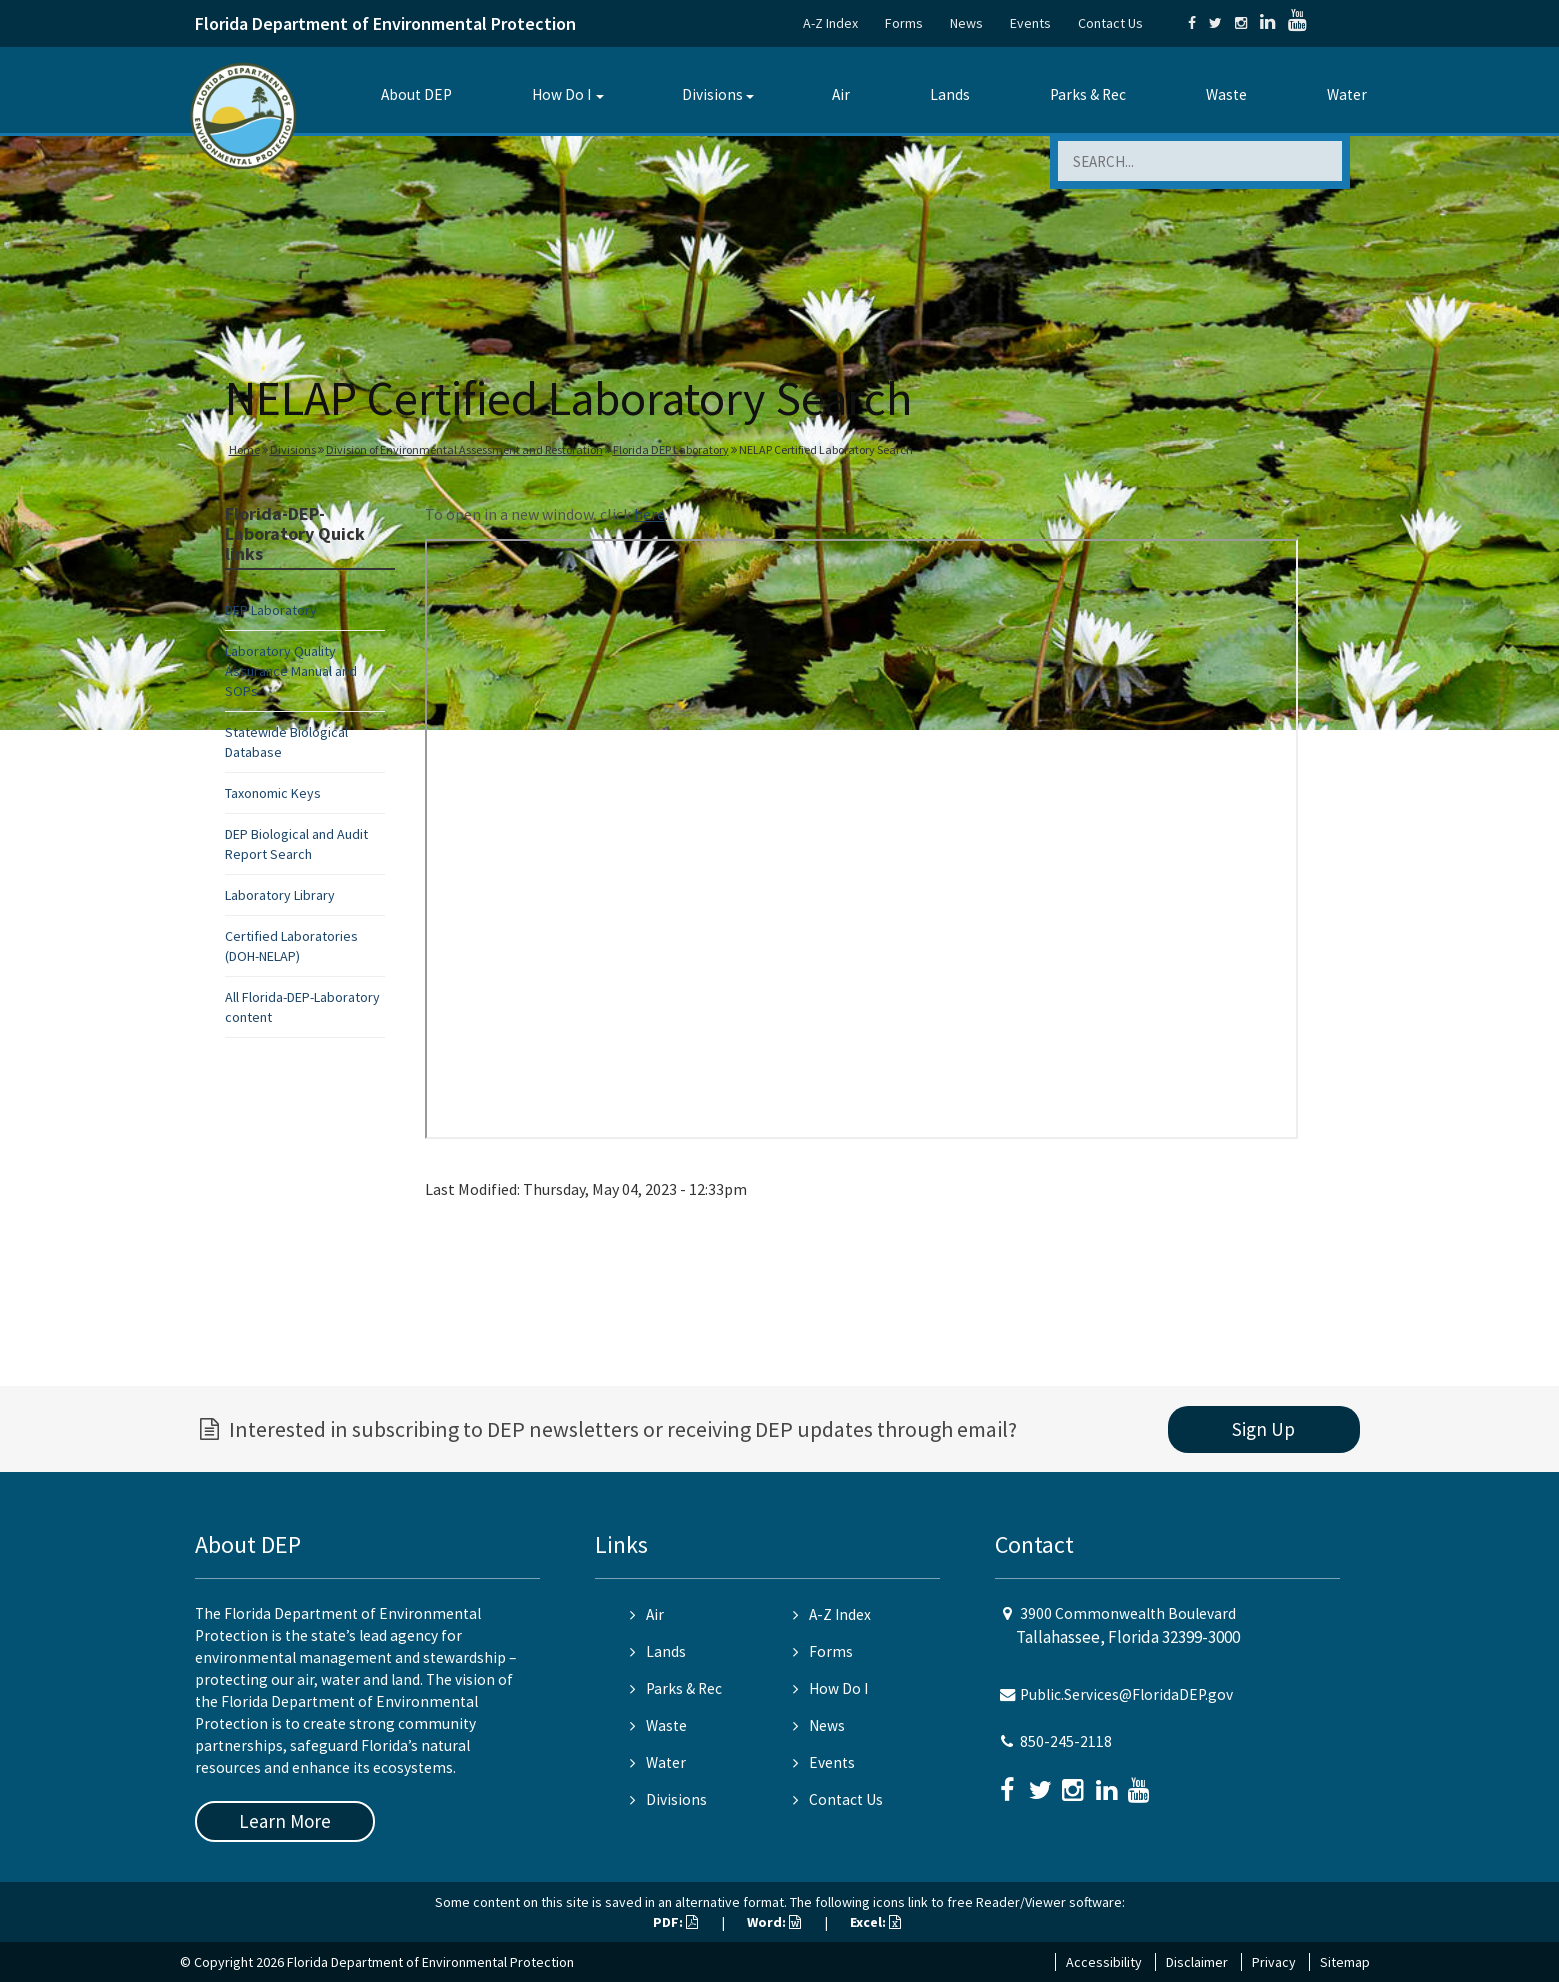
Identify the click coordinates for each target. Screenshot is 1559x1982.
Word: (774, 1922)
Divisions (712, 94)
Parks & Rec (1088, 94)
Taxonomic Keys (273, 793)
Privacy (1274, 1962)
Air (841, 94)
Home (244, 449)
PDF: (675, 1922)
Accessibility (1104, 1962)
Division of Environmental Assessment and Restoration (464, 449)
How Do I (561, 94)
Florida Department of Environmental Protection (385, 23)
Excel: (875, 1922)
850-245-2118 (1066, 1741)
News (966, 23)
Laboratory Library (280, 895)
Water (1347, 94)
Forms (904, 23)
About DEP (416, 94)
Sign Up (1263, 1429)
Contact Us (1110, 23)
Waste (1226, 94)
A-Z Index (830, 23)
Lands (950, 94)
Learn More (285, 1821)
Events (1030, 23)
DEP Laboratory (271, 610)
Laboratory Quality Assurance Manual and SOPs (291, 671)
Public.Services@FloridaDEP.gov (1126, 1694)
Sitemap (1345, 1962)
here (649, 514)
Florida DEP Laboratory (671, 449)
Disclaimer (1197, 1962)
